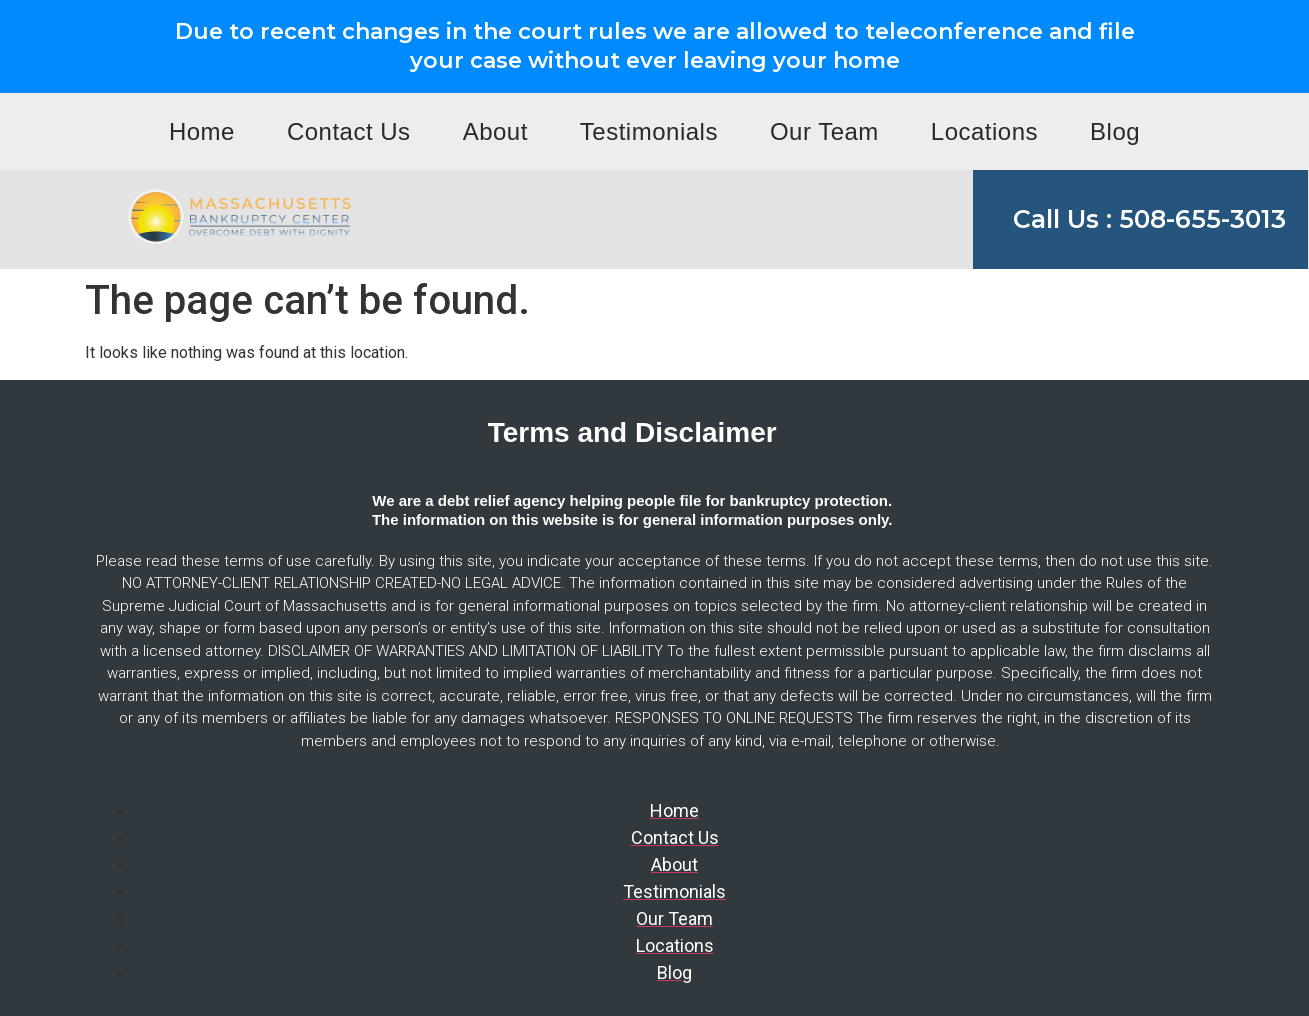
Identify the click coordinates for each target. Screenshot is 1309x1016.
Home (202, 131)
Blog (1115, 131)
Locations (984, 131)
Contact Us (349, 131)
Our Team (824, 131)
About (495, 131)
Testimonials (649, 131)
